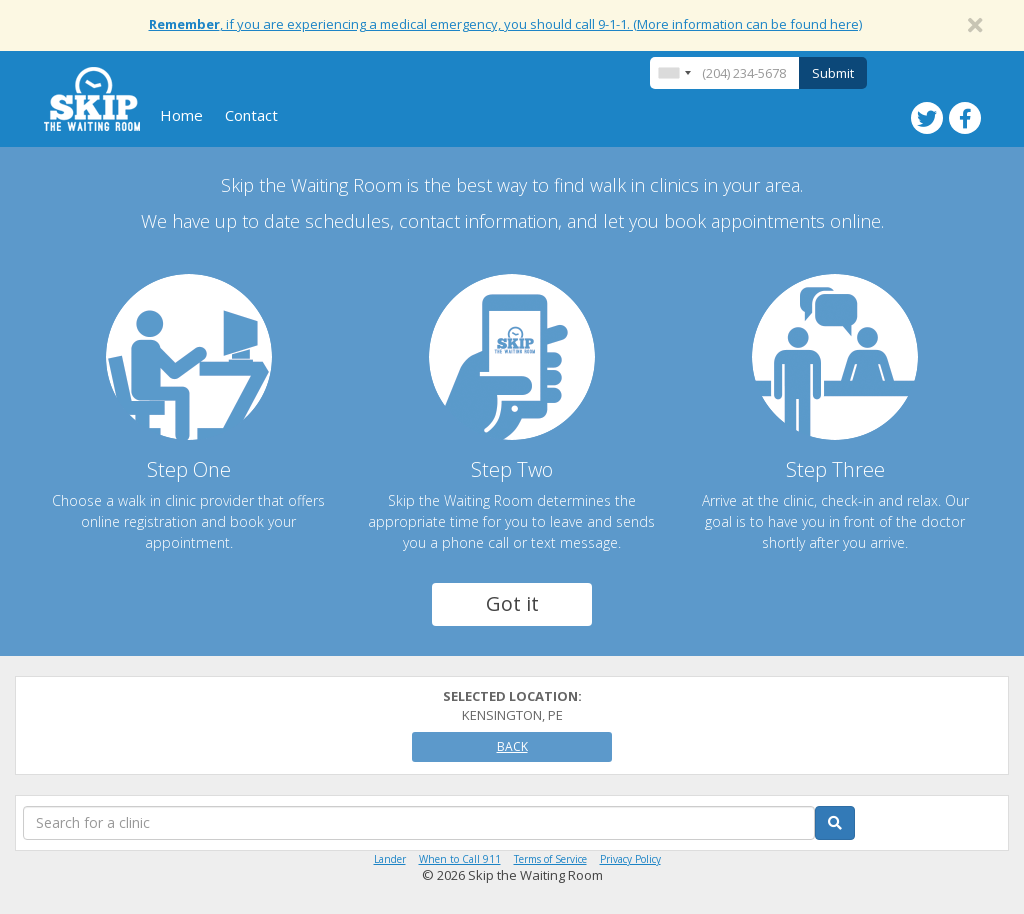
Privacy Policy (630, 859)
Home (181, 115)
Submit (833, 73)
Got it (512, 603)
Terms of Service (550, 859)
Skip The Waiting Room (92, 99)
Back (512, 746)
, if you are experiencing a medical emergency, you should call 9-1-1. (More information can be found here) (505, 24)
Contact (251, 115)
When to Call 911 (460, 859)
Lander (390, 859)
